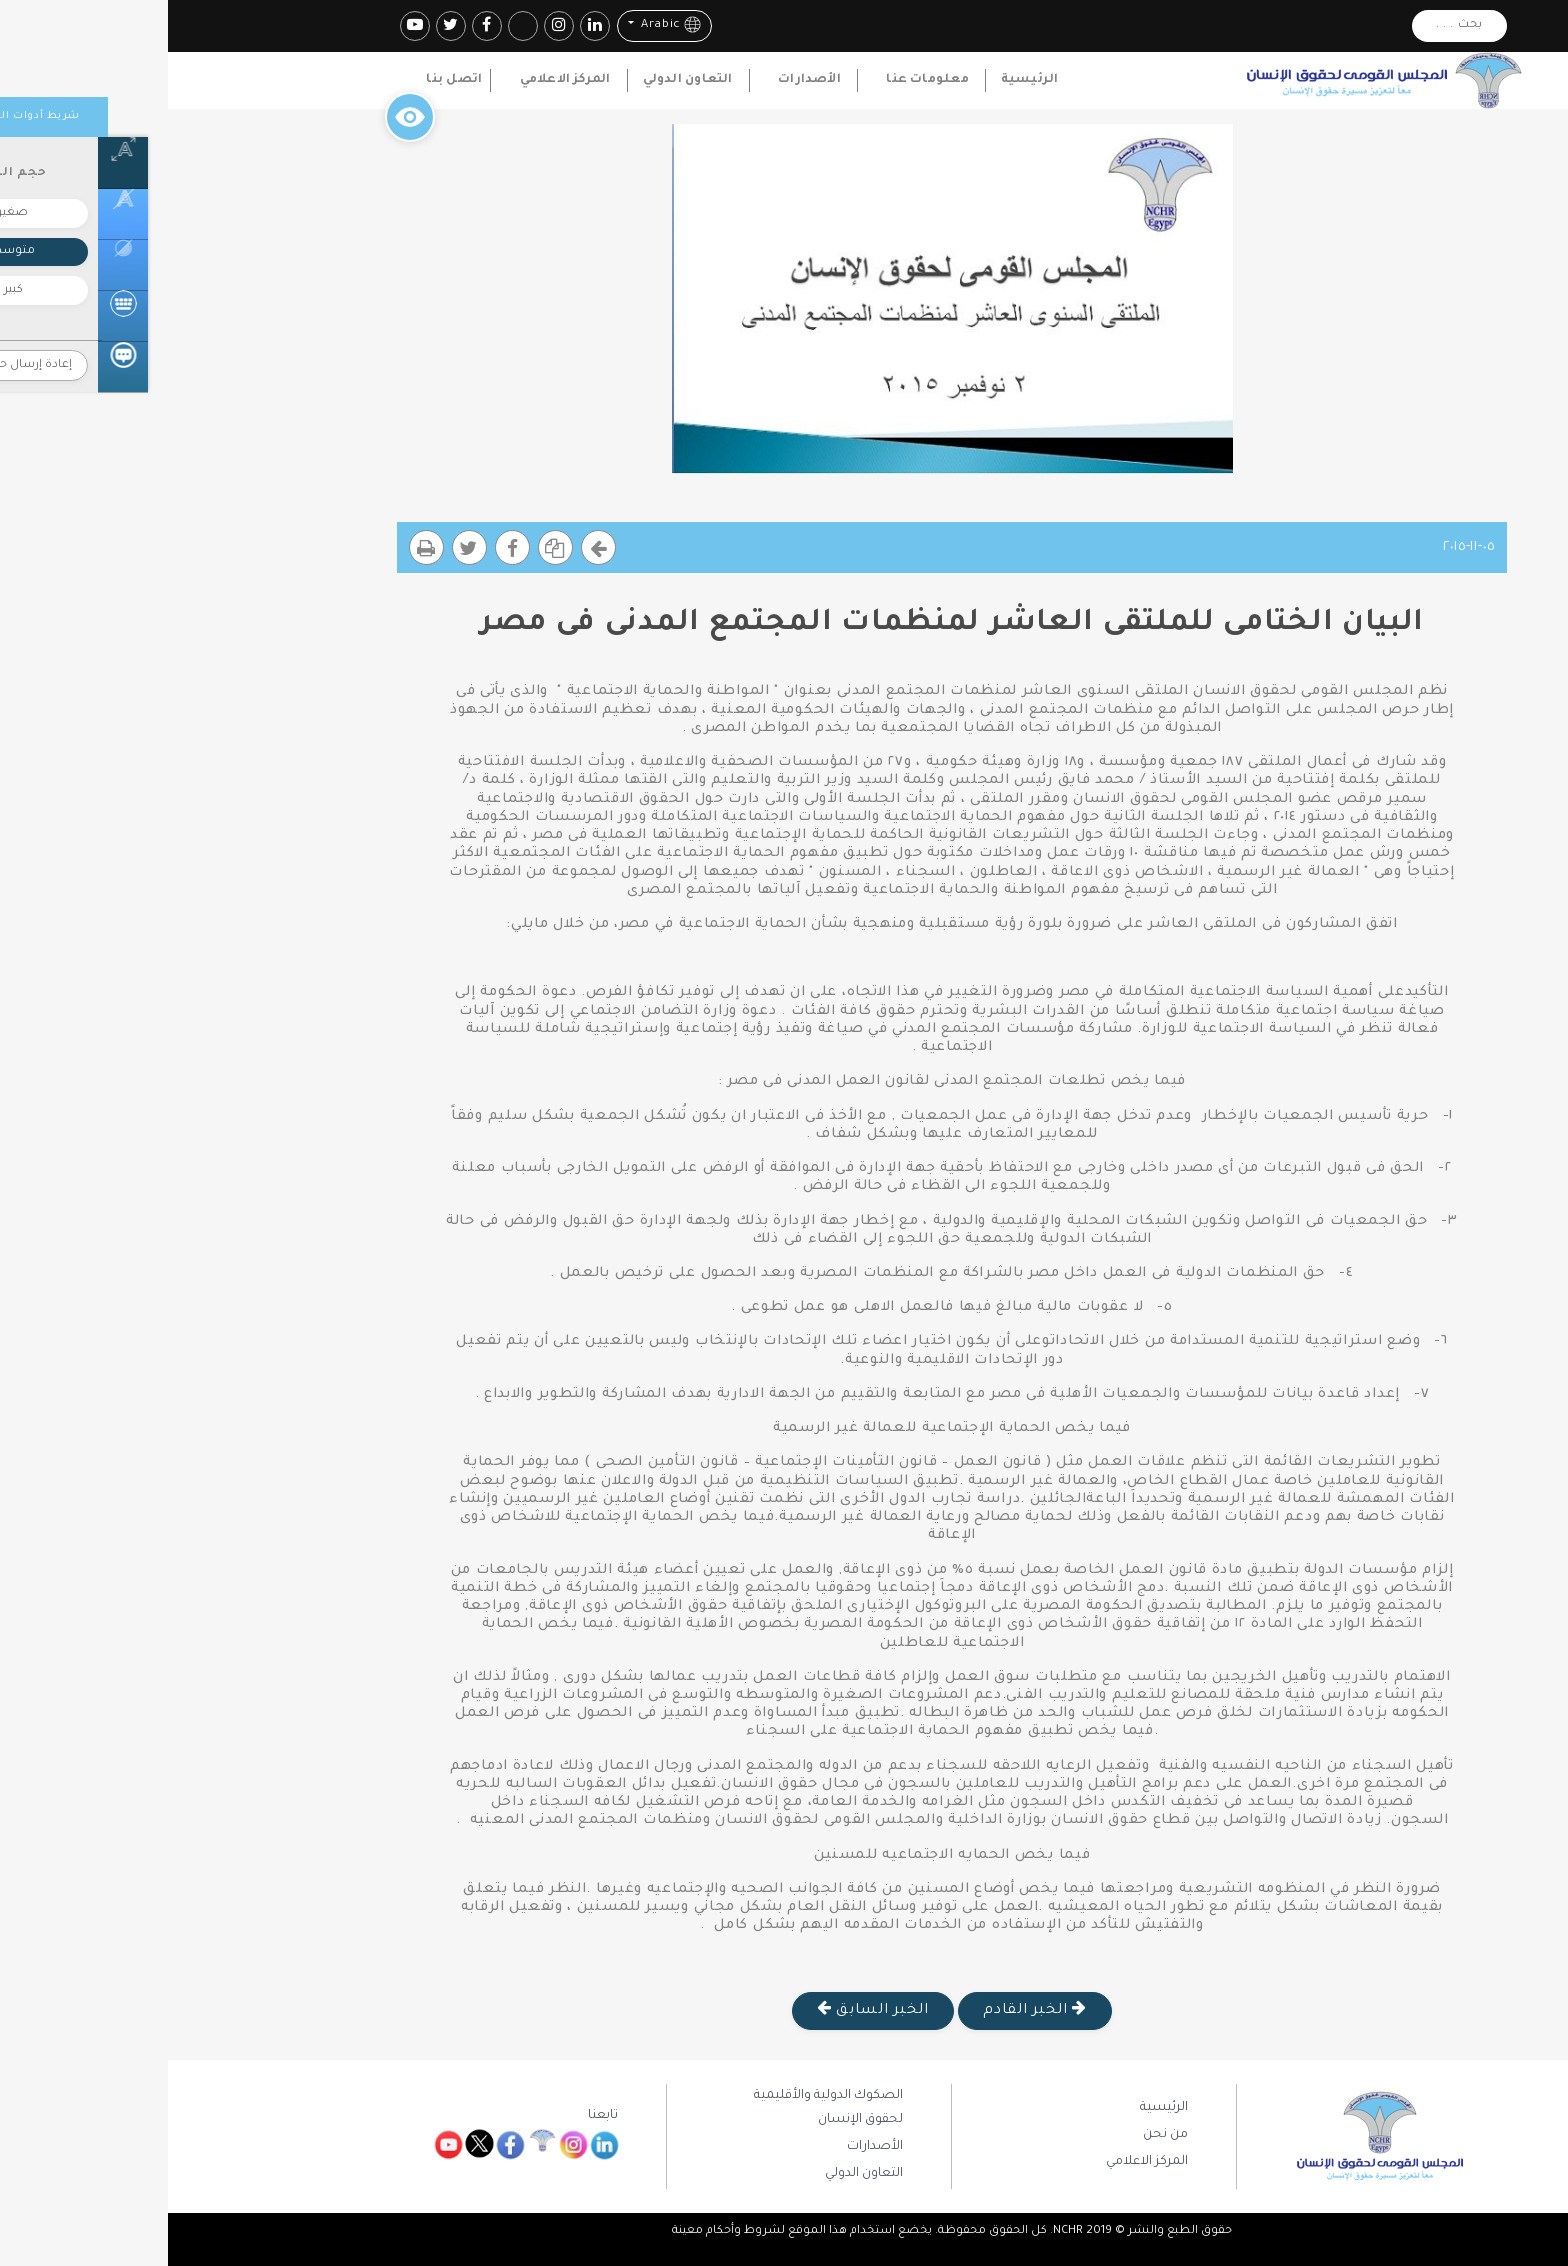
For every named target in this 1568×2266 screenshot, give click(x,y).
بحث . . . (1291, 25)
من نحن (997, 2135)
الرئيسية (862, 80)
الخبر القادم (867, 2009)
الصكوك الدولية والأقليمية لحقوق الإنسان (660, 2108)
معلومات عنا (759, 80)
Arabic (501, 24)
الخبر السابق (705, 2009)
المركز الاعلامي (397, 80)
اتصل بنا (286, 80)
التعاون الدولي (520, 80)
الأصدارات (641, 80)
